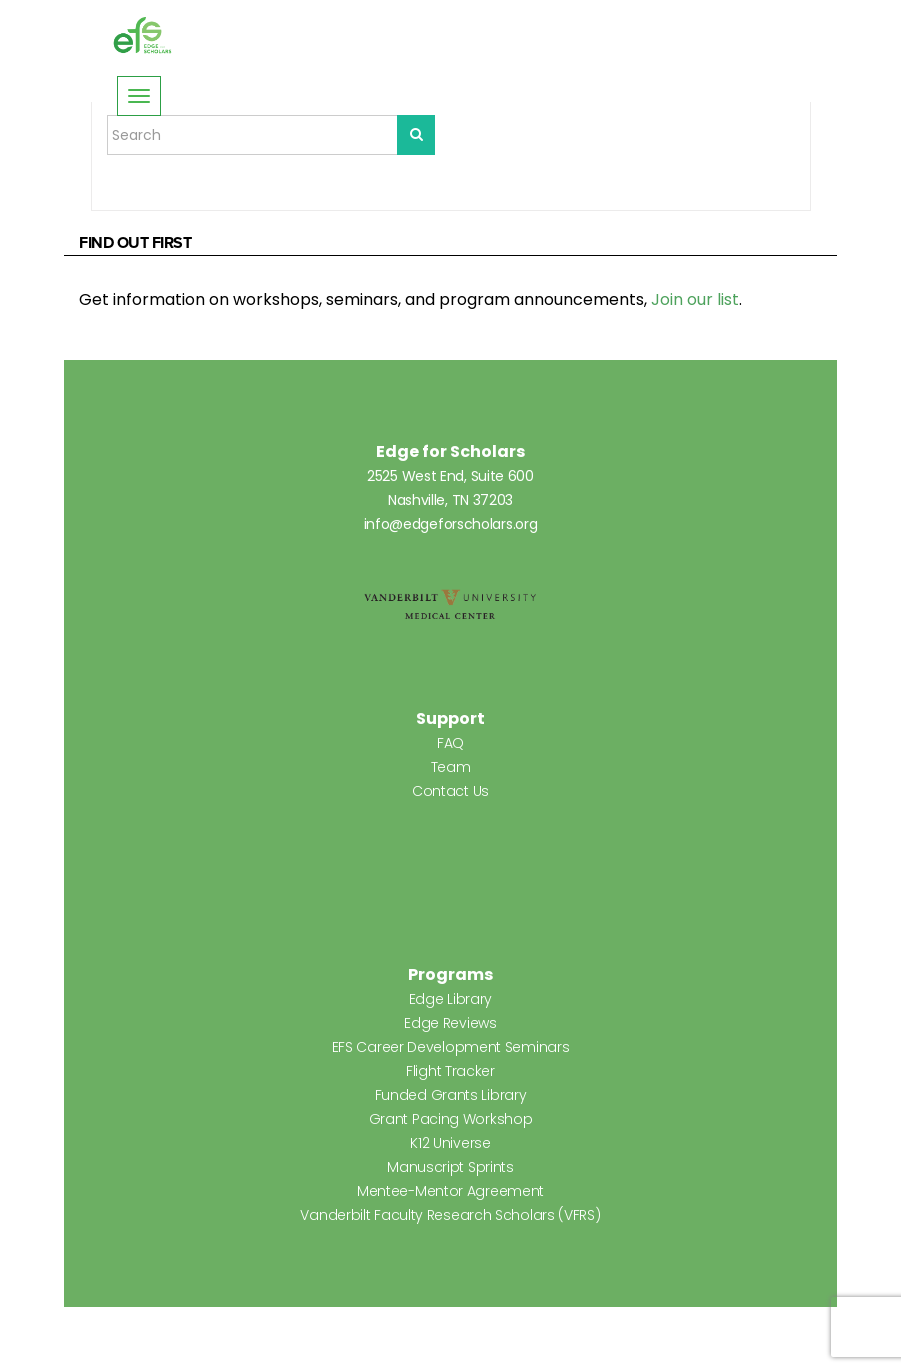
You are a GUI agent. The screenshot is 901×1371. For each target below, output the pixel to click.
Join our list (695, 299)
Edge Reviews (450, 1023)
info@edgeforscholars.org (451, 524)
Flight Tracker (450, 1071)
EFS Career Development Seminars (451, 1047)
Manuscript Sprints (450, 1167)
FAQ (450, 743)
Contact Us (450, 791)
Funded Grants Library (451, 1095)
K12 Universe (450, 1143)
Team (451, 767)
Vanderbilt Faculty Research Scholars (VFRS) (450, 1215)
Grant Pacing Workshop (451, 1119)
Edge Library (450, 999)
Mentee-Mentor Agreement (450, 1191)
